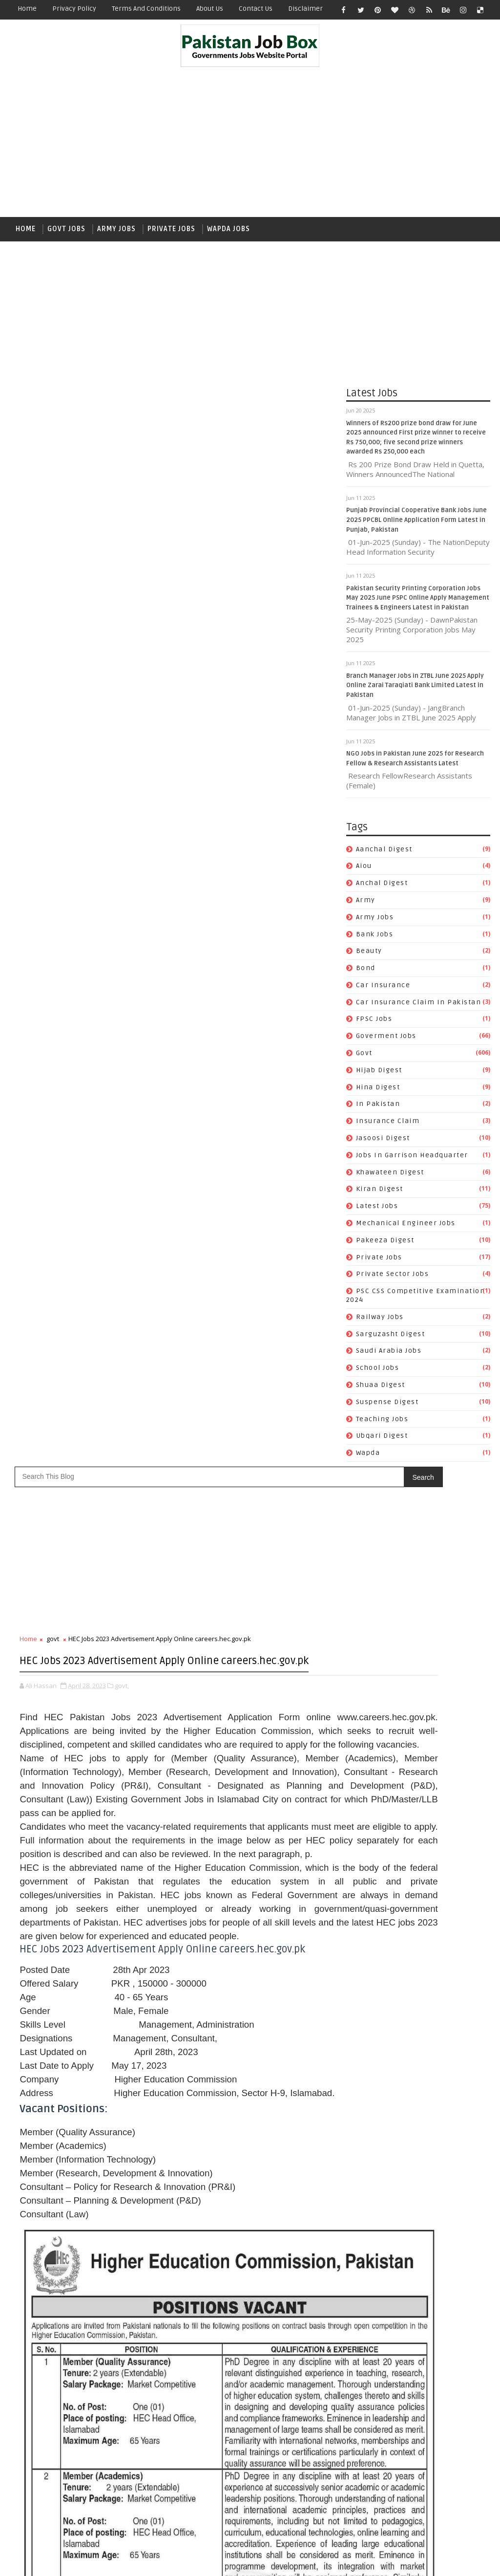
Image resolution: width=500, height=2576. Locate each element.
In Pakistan (378, 1111)
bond (365, 975)
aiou (364, 872)
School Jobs (377, 1374)
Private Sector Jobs (392, 1281)
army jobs (375, 924)
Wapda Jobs (228, 229)
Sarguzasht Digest (390, 1341)
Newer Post (40, 2505)
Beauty (369, 957)
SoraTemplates (71, 2561)
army (365, 907)
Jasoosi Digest (383, 1145)
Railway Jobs (380, 1324)
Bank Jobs (375, 941)
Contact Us (255, 8)
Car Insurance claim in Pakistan (418, 1009)
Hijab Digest (379, 1077)
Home (27, 8)
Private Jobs (171, 229)
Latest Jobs (377, 1213)
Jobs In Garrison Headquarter (412, 1162)
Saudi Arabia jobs (389, 1358)
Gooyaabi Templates (183, 2561)
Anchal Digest (382, 890)
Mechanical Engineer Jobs (406, 1230)
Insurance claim (388, 1128)
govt (364, 1060)
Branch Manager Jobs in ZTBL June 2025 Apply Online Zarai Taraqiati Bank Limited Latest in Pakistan (415, 692)
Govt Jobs (66, 229)
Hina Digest (378, 1094)
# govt (51, 2212)
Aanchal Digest (384, 856)
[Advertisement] (250, 143)
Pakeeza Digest (385, 1247)
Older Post (314, 2505)
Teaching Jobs (382, 1426)
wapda (368, 1459)
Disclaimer (305, 8)
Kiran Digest (379, 1196)
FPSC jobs (374, 1026)
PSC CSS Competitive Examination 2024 (416, 2371)
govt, (122, 488)
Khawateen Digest (390, 1179)
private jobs (379, 1264)
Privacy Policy (74, 8)
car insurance (383, 992)
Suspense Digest (387, 1409)
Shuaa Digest (380, 1391)
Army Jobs (116, 229)
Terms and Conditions (146, 8)
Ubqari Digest (382, 1443)
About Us (209, 8)
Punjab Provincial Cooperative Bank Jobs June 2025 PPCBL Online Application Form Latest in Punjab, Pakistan (416, 527)
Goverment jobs (386, 1043)
